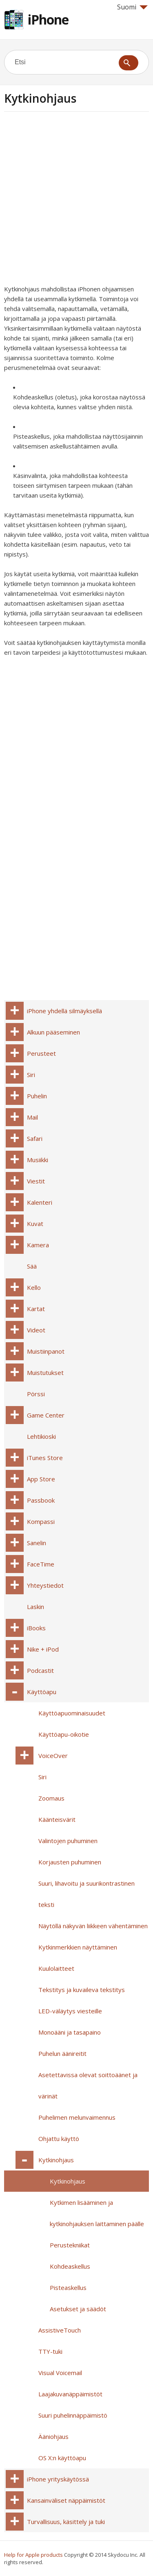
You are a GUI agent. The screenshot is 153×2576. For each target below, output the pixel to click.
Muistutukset (45, 1372)
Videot (36, 1330)
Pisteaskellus (68, 2287)
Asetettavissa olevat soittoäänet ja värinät (87, 2085)
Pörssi (36, 1394)
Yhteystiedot (45, 1585)
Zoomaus (51, 1798)
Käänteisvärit (56, 1819)
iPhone (48, 19)
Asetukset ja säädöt (78, 2309)
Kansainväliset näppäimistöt (66, 2500)
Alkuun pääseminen (53, 1032)
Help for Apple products (33, 2554)
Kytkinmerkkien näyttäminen (77, 1947)
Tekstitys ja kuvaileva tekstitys (81, 1990)
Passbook (41, 1500)
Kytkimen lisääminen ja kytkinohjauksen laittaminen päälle (97, 2213)
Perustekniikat (70, 2245)
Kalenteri (39, 1202)
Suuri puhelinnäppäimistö (72, 2415)
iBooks (36, 1628)
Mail (32, 1117)
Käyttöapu (41, 1692)
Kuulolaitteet (56, 1968)
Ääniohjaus (53, 2436)
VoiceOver (53, 1755)
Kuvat (35, 1223)
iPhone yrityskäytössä (58, 2479)
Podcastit (40, 1670)
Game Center (45, 1415)
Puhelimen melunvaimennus (76, 2117)
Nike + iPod (43, 1649)
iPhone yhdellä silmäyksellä (64, 1011)
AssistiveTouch (59, 2330)
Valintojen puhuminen (68, 1841)
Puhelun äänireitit (62, 2053)
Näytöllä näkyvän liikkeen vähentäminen (93, 1926)
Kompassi (41, 1521)
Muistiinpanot (45, 1351)
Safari (34, 1138)
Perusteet (41, 1053)
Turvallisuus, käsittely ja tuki (66, 2521)
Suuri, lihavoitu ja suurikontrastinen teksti (86, 1894)
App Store (41, 1479)
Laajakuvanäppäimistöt (70, 2394)
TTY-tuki (50, 2351)
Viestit (36, 1181)
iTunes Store (45, 1458)
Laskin (35, 1606)
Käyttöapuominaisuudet (71, 1713)
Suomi (132, 6)
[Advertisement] (76, 200)
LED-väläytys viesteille (70, 2011)
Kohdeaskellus (70, 2266)
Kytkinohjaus (56, 2160)
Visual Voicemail (60, 2373)
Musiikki (37, 1160)
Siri (31, 1075)
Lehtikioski (41, 1436)
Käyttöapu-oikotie (63, 1734)
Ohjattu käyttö (58, 2138)
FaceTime (40, 1564)
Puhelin (37, 1096)
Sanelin (36, 1543)
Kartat (36, 1309)
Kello (34, 1287)
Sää (32, 1266)
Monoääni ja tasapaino (69, 2032)
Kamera (38, 1245)
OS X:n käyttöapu (62, 2458)
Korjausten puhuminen (69, 1862)
